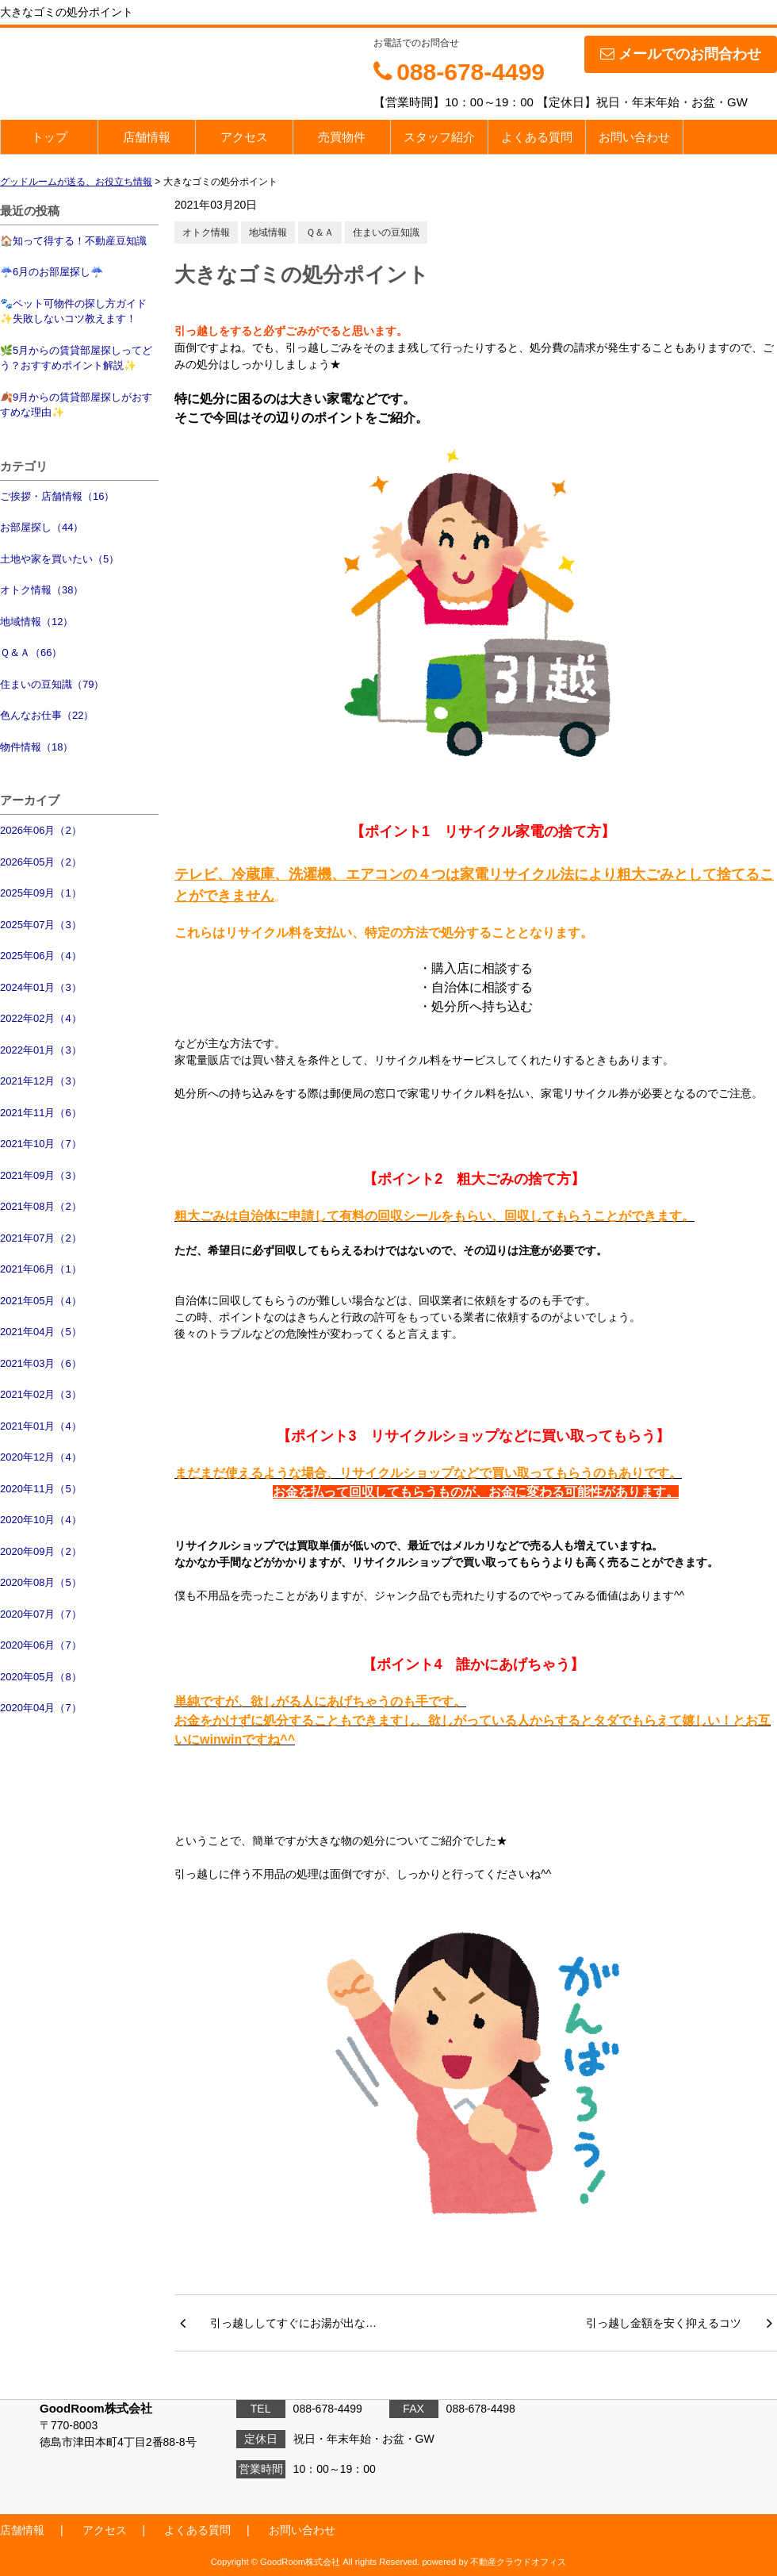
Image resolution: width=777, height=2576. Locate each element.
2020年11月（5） (41, 1489)
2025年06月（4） (41, 956)
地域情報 (268, 232)
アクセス (244, 137)
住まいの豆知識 (386, 232)
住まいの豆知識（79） (52, 684)
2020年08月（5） (41, 1582)
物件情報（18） (36, 747)
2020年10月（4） (41, 1520)
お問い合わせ (634, 137)
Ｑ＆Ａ (320, 232)
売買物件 (342, 137)
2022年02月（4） (41, 1018)
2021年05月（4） (41, 1301)
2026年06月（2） (41, 830)
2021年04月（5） (41, 1332)
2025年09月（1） (41, 893)
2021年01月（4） (41, 1426)
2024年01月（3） (41, 987)
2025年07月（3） (41, 925)
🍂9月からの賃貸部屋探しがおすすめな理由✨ (76, 405)
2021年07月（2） (41, 1238)
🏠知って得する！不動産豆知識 (73, 241)
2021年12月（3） (41, 1081)
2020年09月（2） (41, 1551)
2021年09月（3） (41, 1175)
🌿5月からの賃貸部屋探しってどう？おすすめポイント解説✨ (76, 358)
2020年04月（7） (41, 1708)
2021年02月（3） (41, 1394)
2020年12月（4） (41, 1457)
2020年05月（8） (41, 1677)
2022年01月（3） (41, 1050)
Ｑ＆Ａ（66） (31, 652)
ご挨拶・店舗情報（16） (57, 496)
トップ (49, 137)
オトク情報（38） (41, 590)
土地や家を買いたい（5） (59, 559)
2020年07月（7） (41, 1614)
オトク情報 (206, 232)
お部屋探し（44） (41, 527)
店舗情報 (146, 137)
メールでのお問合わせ (680, 54)
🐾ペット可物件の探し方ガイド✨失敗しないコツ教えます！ (73, 311)
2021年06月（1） (41, 1269)
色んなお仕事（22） (47, 715)
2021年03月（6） (41, 1363)
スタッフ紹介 (439, 137)
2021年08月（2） (41, 1206)
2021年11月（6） (41, 1113)
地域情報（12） (36, 622)
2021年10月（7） (41, 1144)
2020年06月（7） (41, 1645)
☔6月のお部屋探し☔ (51, 272)
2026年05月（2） (41, 862)
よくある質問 (536, 137)
